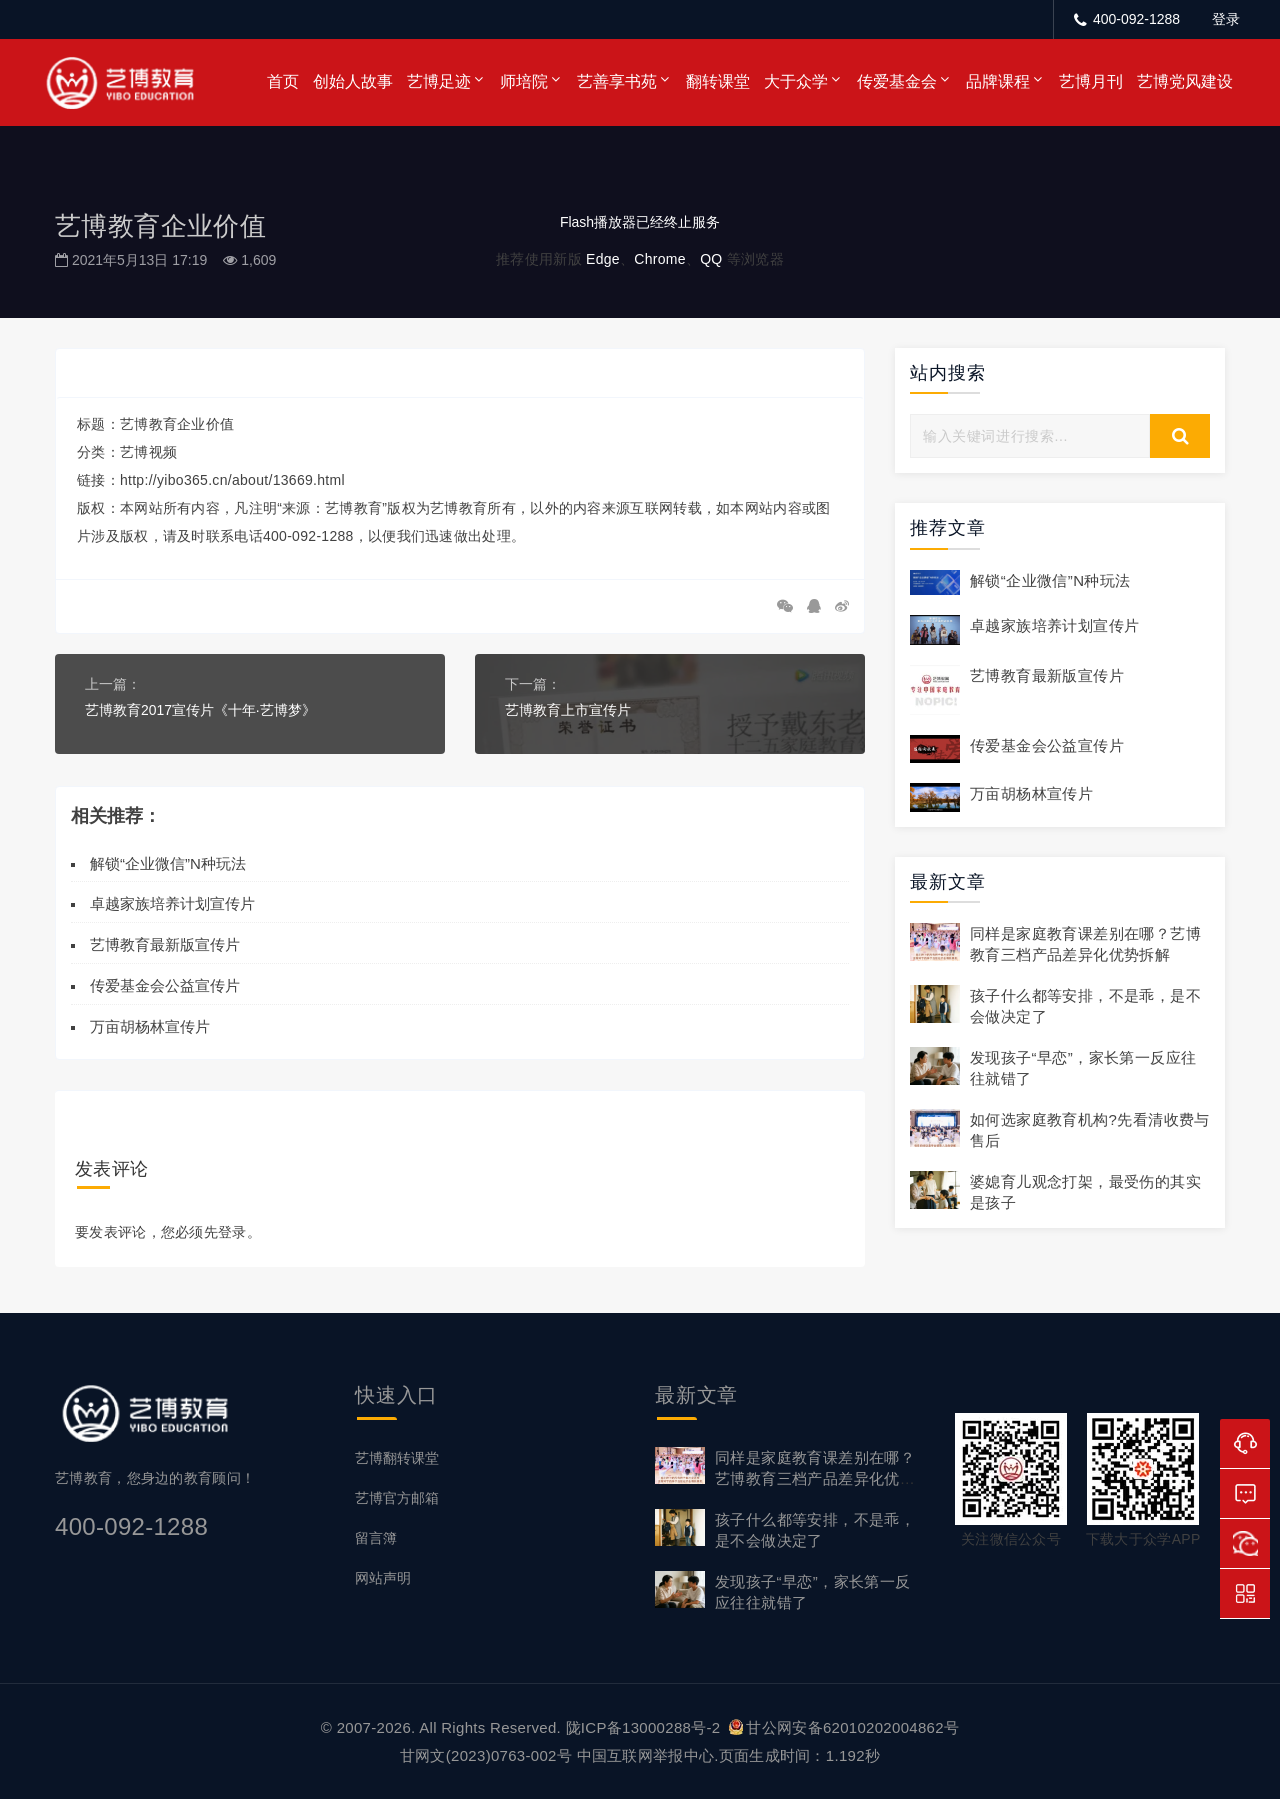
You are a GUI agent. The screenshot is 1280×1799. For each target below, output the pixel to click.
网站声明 (383, 1577)
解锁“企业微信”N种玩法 (168, 862)
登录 (1226, 19)
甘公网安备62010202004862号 (844, 1726)
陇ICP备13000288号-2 (645, 1726)
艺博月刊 (1091, 81)
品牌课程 (998, 81)
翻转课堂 (718, 81)
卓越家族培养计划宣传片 (172, 903)
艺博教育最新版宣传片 (165, 944)
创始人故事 (353, 81)
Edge (603, 259)
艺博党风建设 (1185, 81)
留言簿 (376, 1537)
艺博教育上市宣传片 (568, 710)
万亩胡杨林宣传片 (150, 1025)
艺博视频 (148, 452)
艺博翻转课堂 (397, 1457)
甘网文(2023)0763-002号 (486, 1754)
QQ (711, 259)
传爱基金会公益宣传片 (165, 985)
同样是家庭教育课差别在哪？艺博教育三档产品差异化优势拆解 (815, 1477)
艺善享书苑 (617, 81)
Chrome (660, 259)
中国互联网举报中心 (646, 1754)
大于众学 (796, 81)
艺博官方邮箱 (397, 1497)
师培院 (524, 81)
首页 (283, 81)
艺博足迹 (439, 81)
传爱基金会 (897, 81)
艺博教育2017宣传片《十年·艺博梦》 (200, 710)
